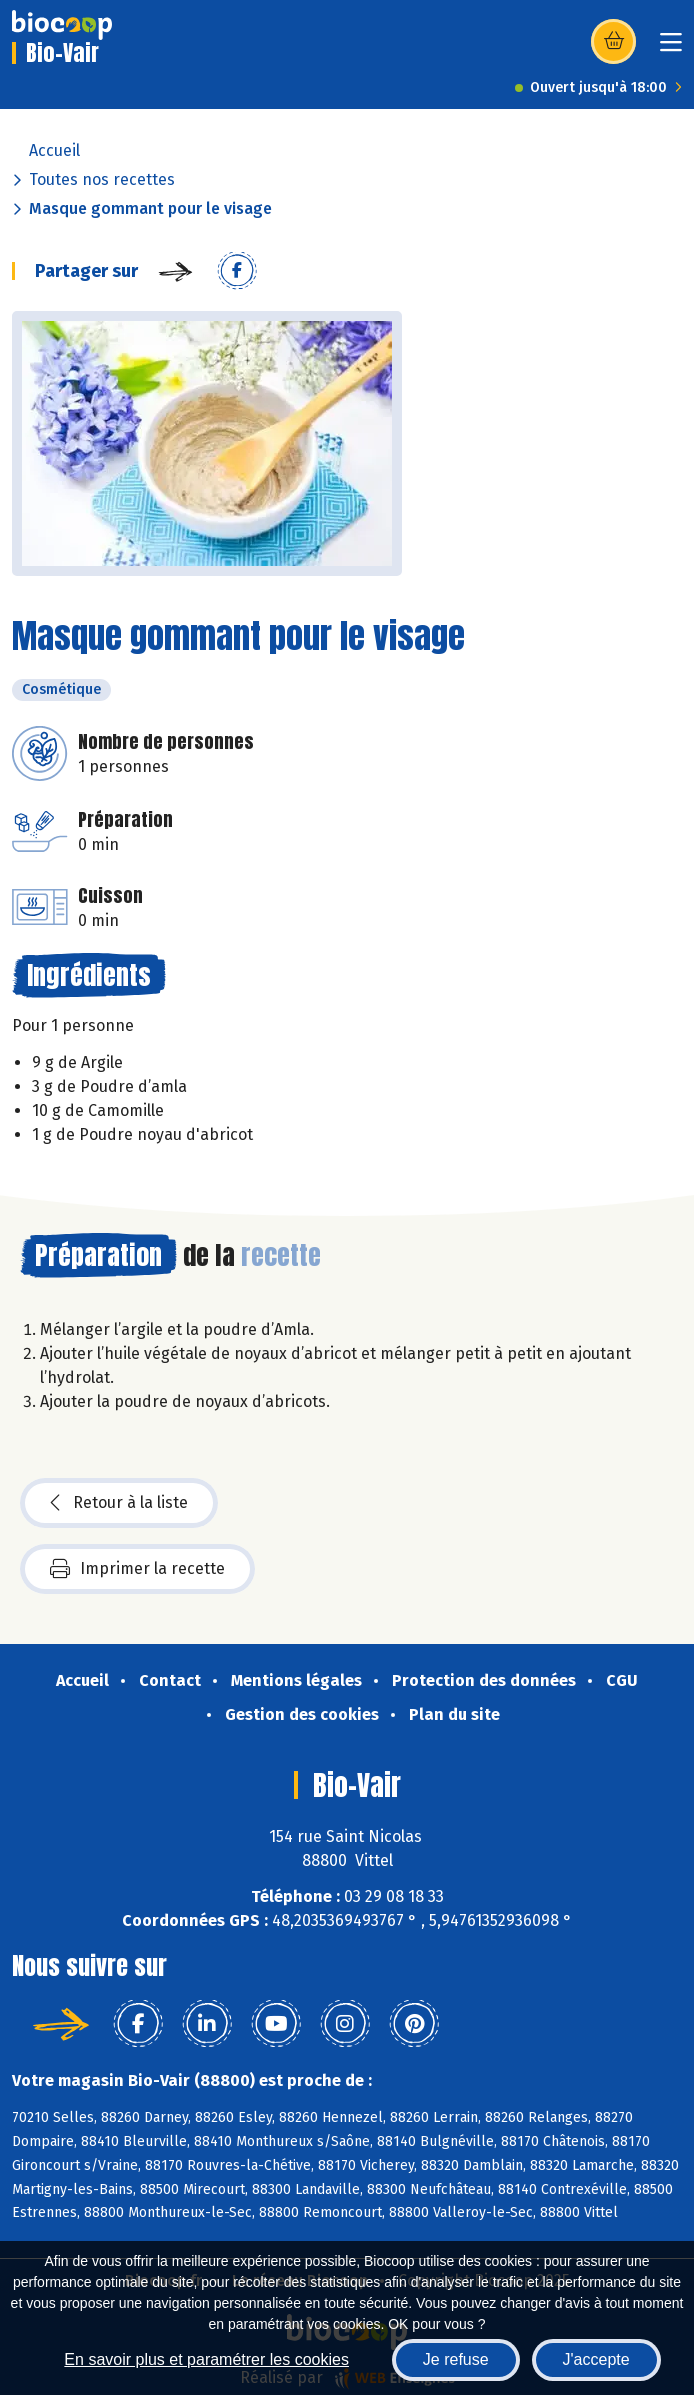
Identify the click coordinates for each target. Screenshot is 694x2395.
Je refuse (456, 2359)
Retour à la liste (119, 1503)
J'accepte (596, 2359)
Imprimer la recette (137, 1569)
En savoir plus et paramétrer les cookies (206, 2359)
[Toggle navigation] (671, 48)
